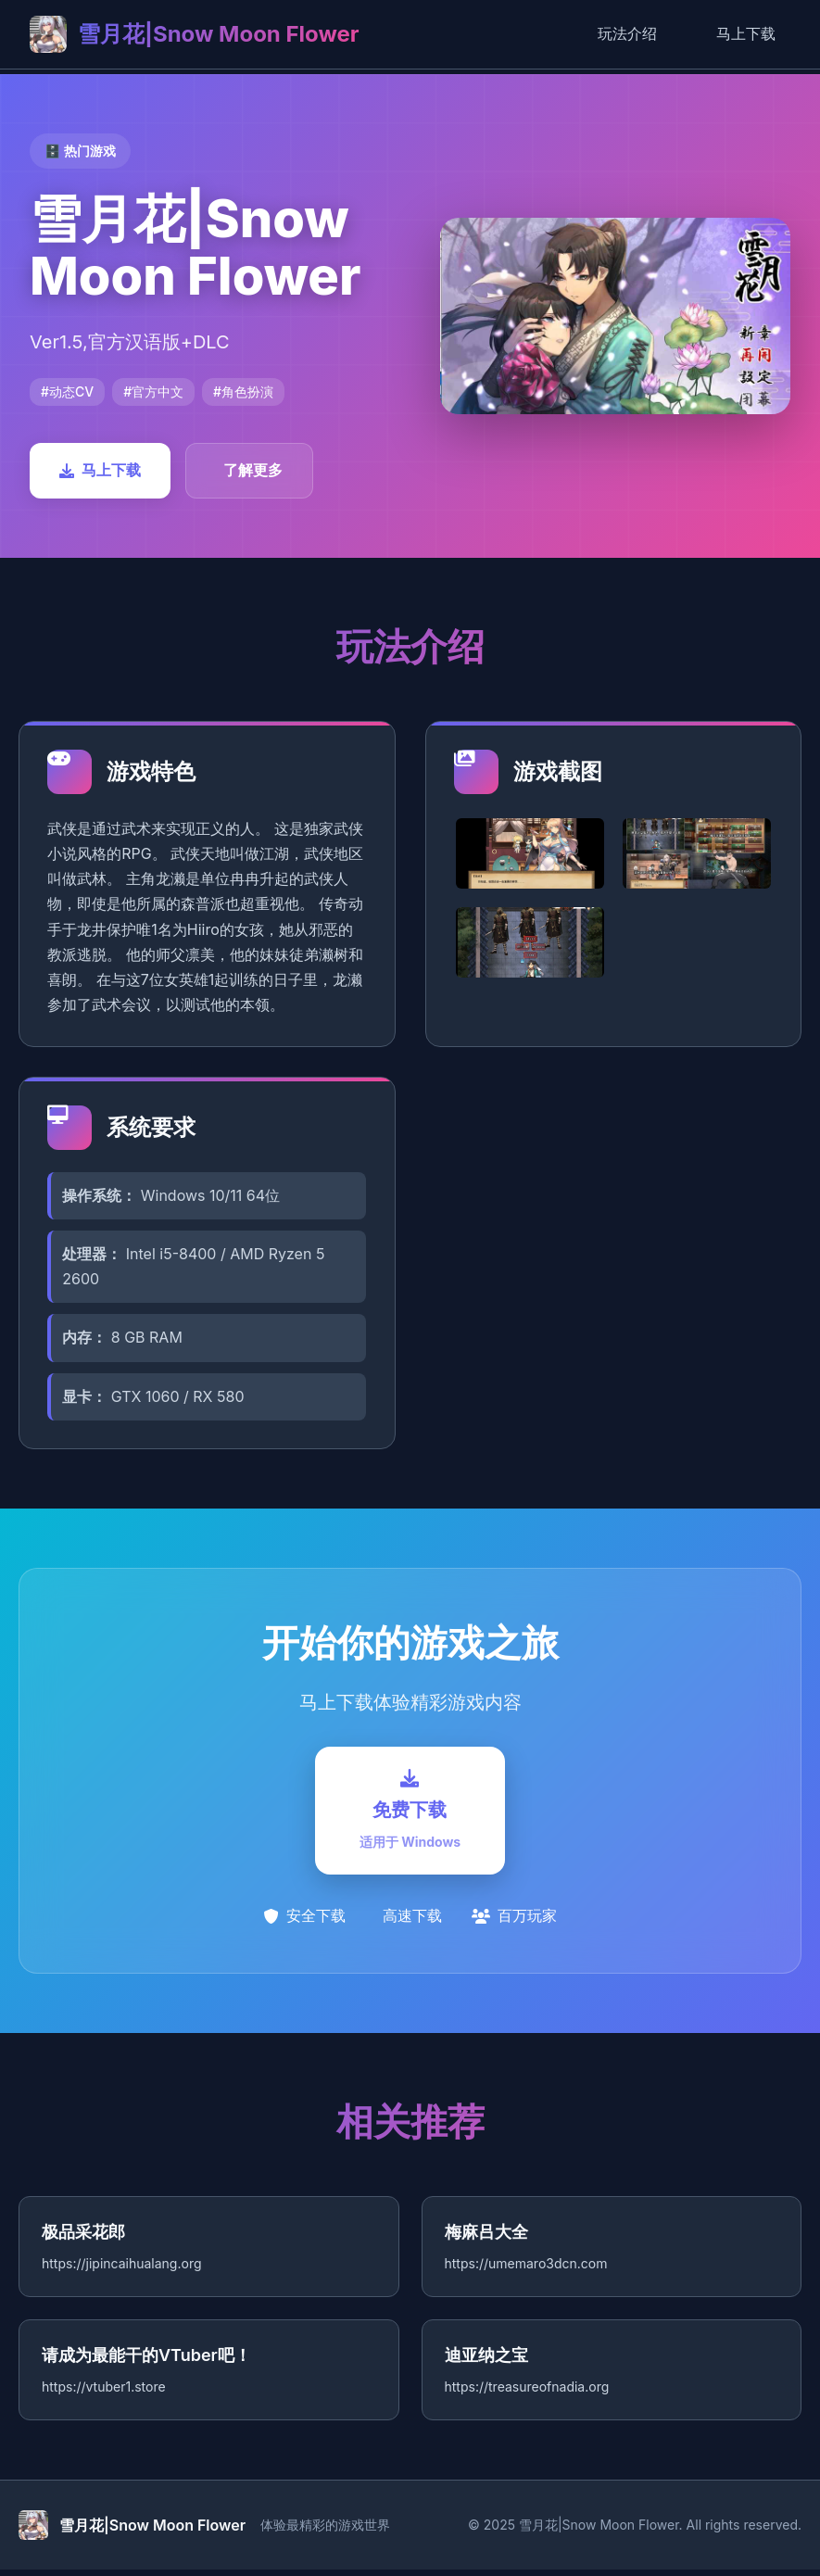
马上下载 (746, 33)
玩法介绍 (627, 33)
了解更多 (253, 470)
